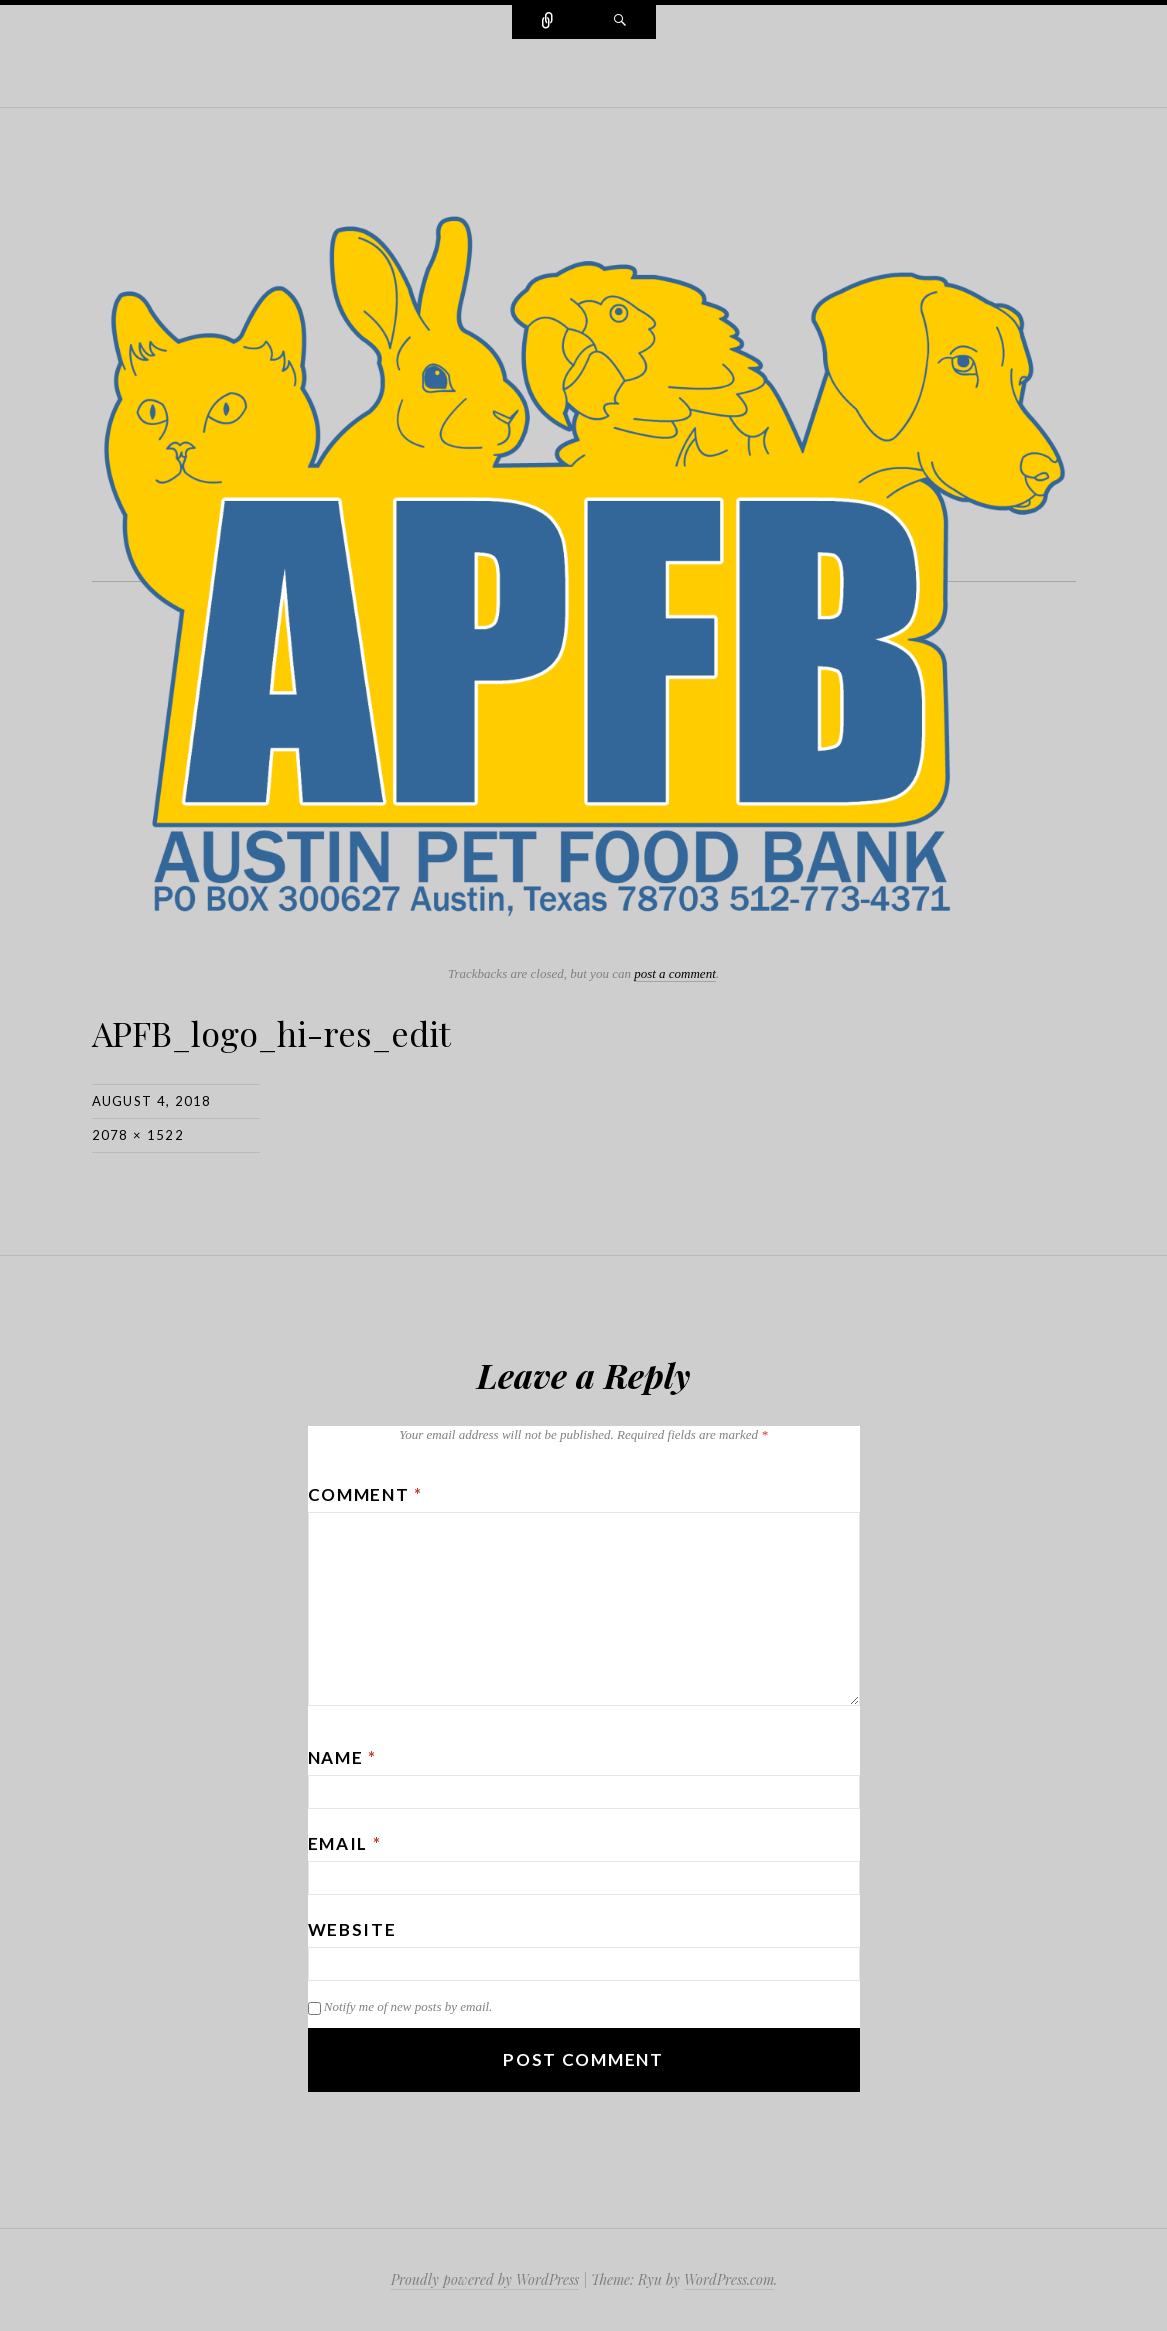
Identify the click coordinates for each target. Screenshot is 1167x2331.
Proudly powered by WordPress (485, 2279)
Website (352, 1929)
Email (345, 1843)
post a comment (675, 973)
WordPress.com (729, 2279)
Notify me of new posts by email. (408, 2006)
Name (342, 1757)
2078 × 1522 (138, 1135)
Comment (365, 1494)
